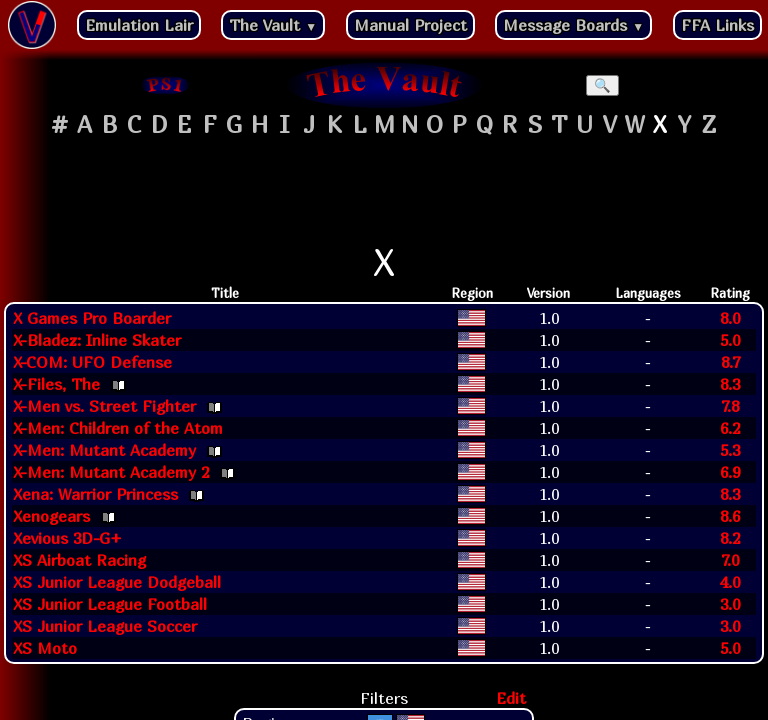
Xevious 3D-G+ (67, 538)
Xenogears (51, 516)
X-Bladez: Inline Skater (97, 340)
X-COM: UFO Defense (92, 362)
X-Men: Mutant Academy (104, 450)
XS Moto (45, 648)
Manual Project (410, 25)
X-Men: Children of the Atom (118, 428)
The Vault (273, 25)
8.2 (730, 538)
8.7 (730, 362)
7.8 (730, 406)
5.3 (730, 450)
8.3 (730, 384)
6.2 (730, 428)
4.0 (730, 582)
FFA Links (717, 25)
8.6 (730, 516)
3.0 (730, 604)
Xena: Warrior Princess (95, 494)
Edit (511, 698)
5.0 (730, 340)
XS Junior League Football (110, 604)
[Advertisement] (384, 191)
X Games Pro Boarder (92, 318)
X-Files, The (56, 384)
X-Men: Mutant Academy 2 (111, 472)
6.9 (730, 472)
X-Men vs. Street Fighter (104, 406)
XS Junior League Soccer (105, 626)
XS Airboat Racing (79, 560)
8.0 (730, 318)
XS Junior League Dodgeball (117, 582)
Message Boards (573, 25)
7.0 (730, 560)
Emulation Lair (139, 25)
